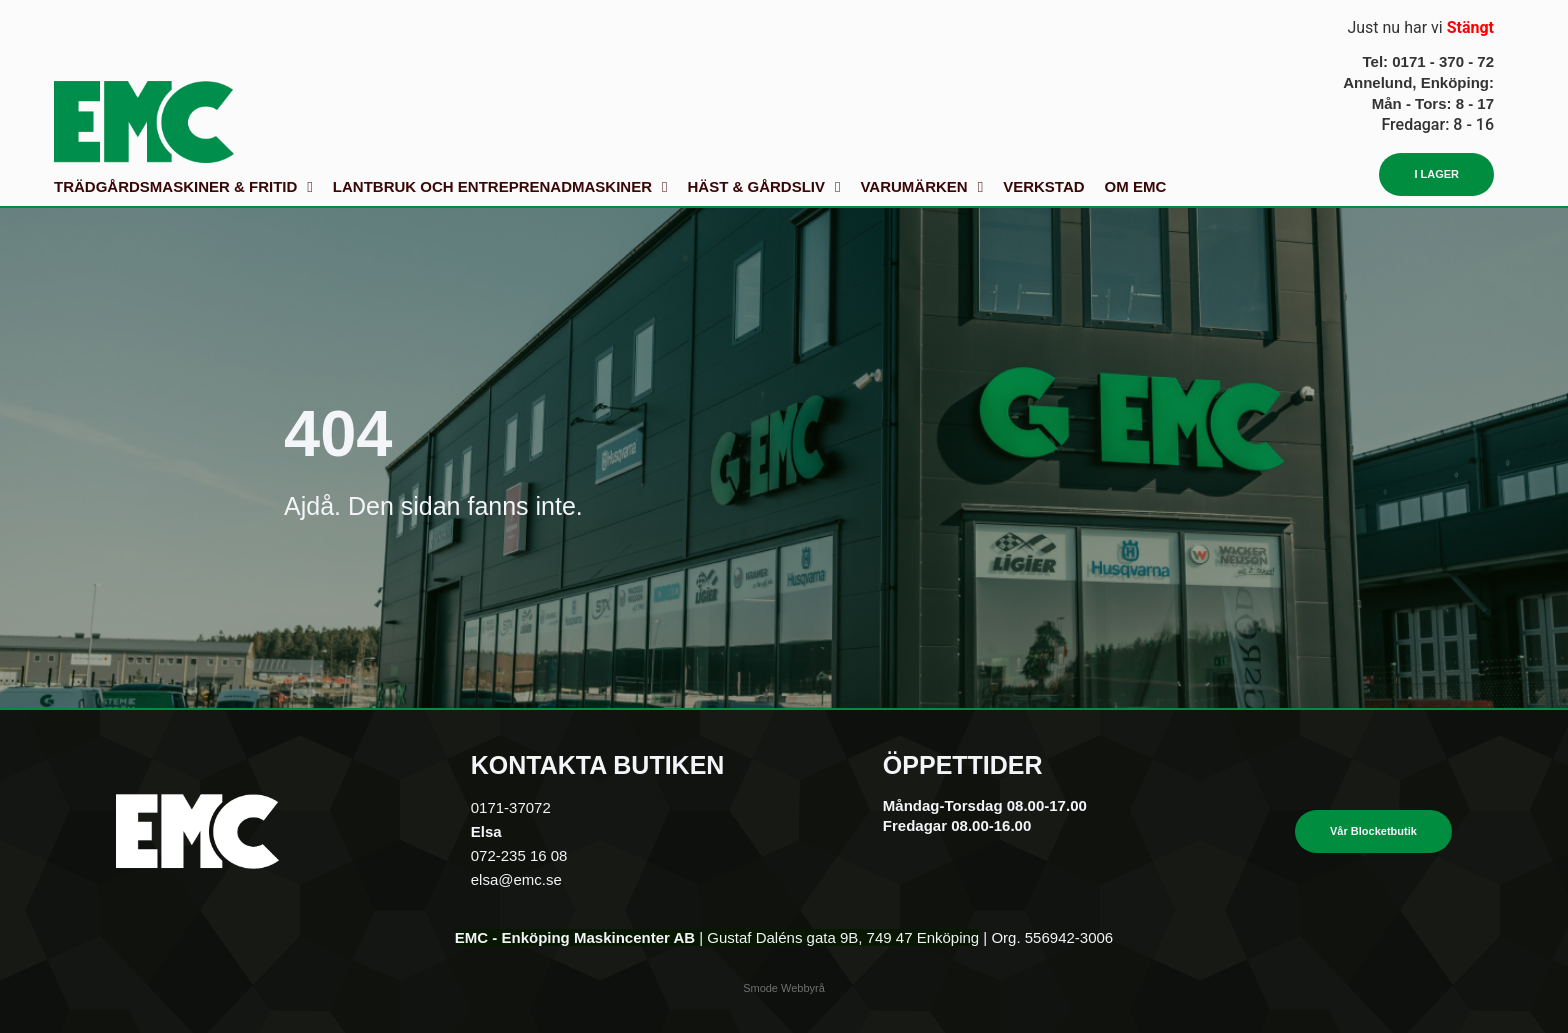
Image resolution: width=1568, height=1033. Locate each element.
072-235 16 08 (519, 855)
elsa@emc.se (516, 879)
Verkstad (1043, 186)
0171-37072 (511, 807)
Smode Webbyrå (784, 988)
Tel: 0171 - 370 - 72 (1428, 61)
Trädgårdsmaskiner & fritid (183, 187)
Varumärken (921, 187)
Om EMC (1136, 186)
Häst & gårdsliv (763, 187)
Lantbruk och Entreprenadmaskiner (500, 187)
